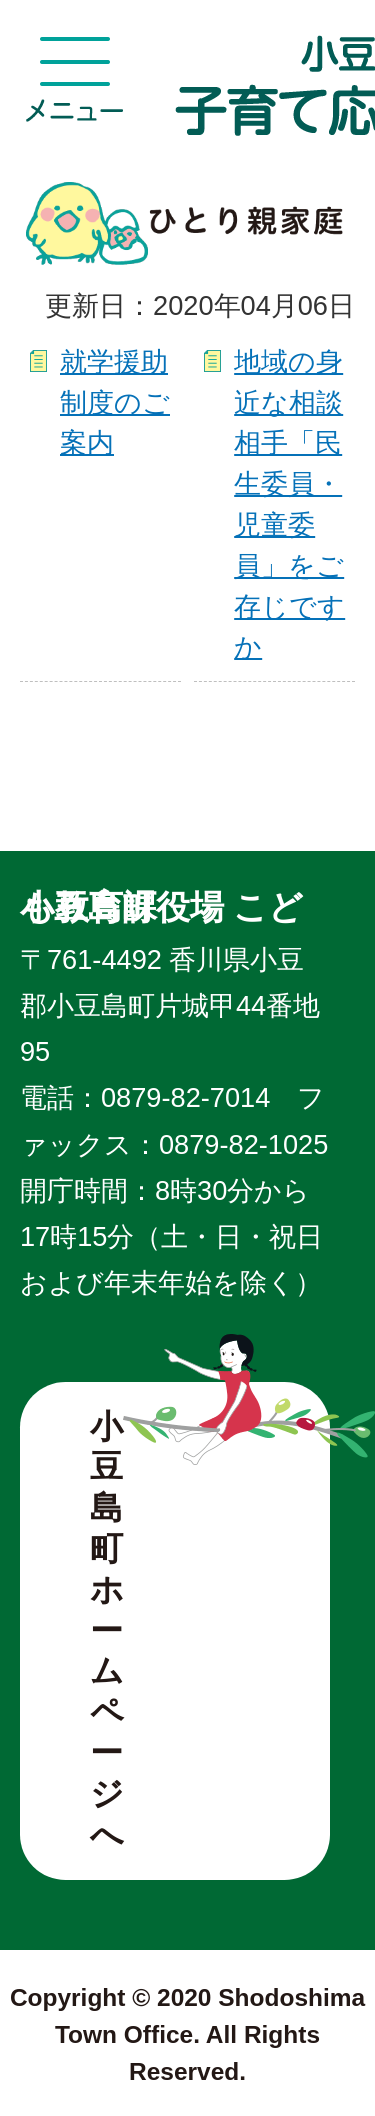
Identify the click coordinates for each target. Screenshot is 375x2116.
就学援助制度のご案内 (115, 402)
